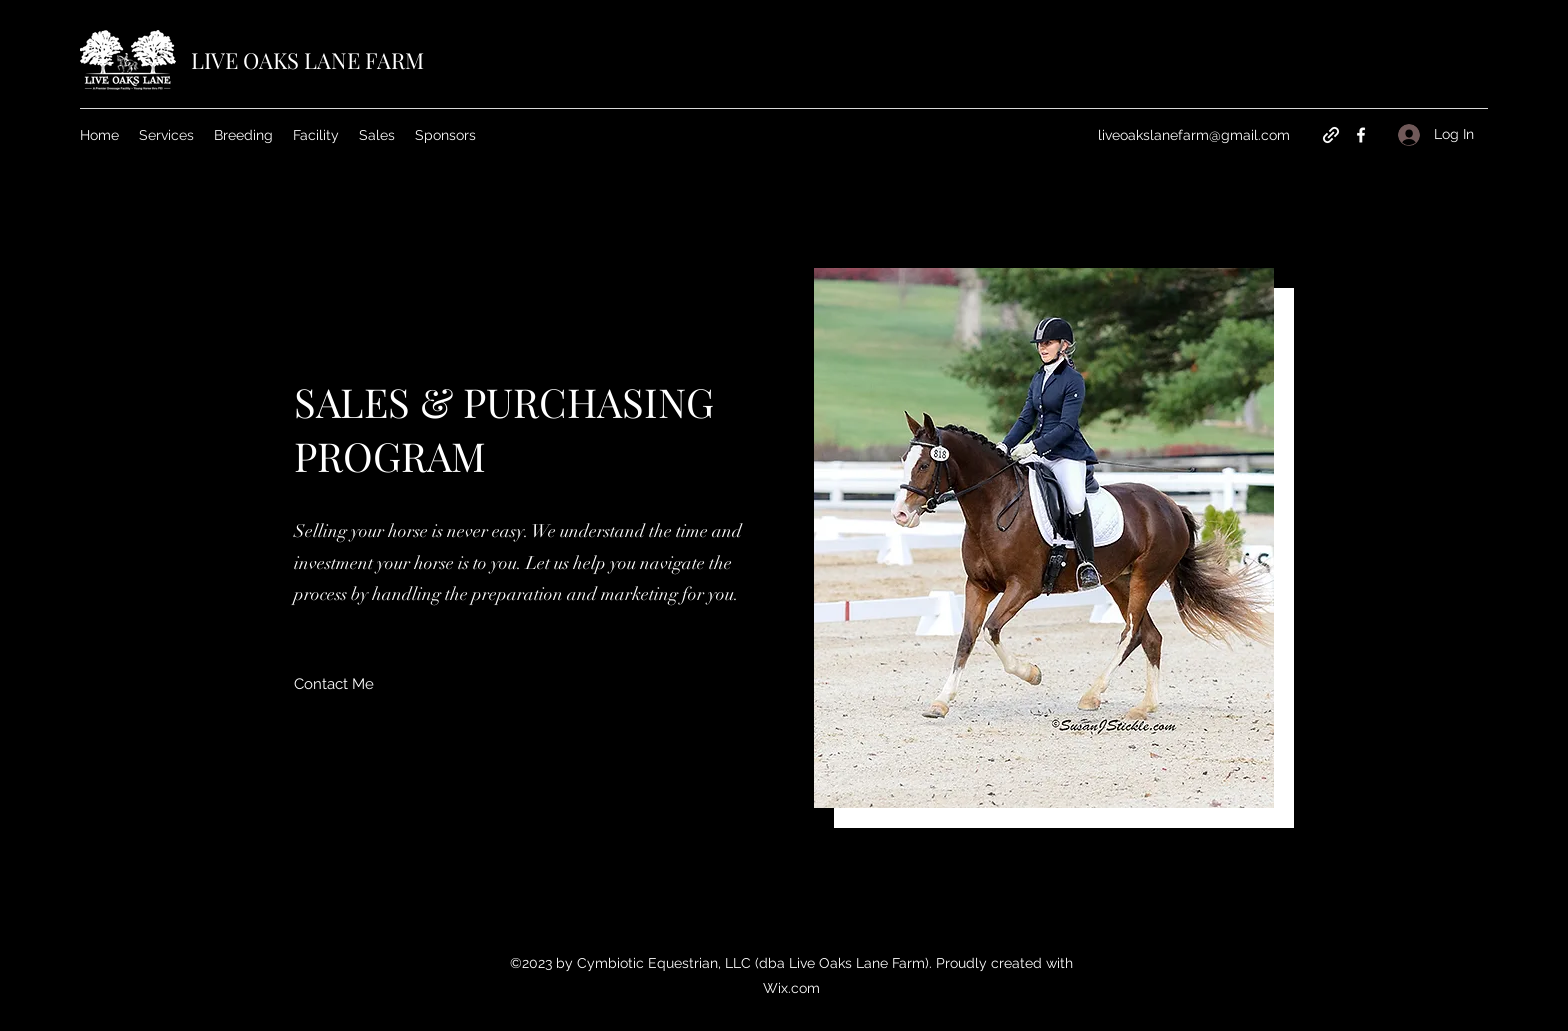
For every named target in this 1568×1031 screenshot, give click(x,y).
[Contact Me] (334, 684)
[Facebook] (1361, 135)
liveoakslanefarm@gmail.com (1194, 135)
